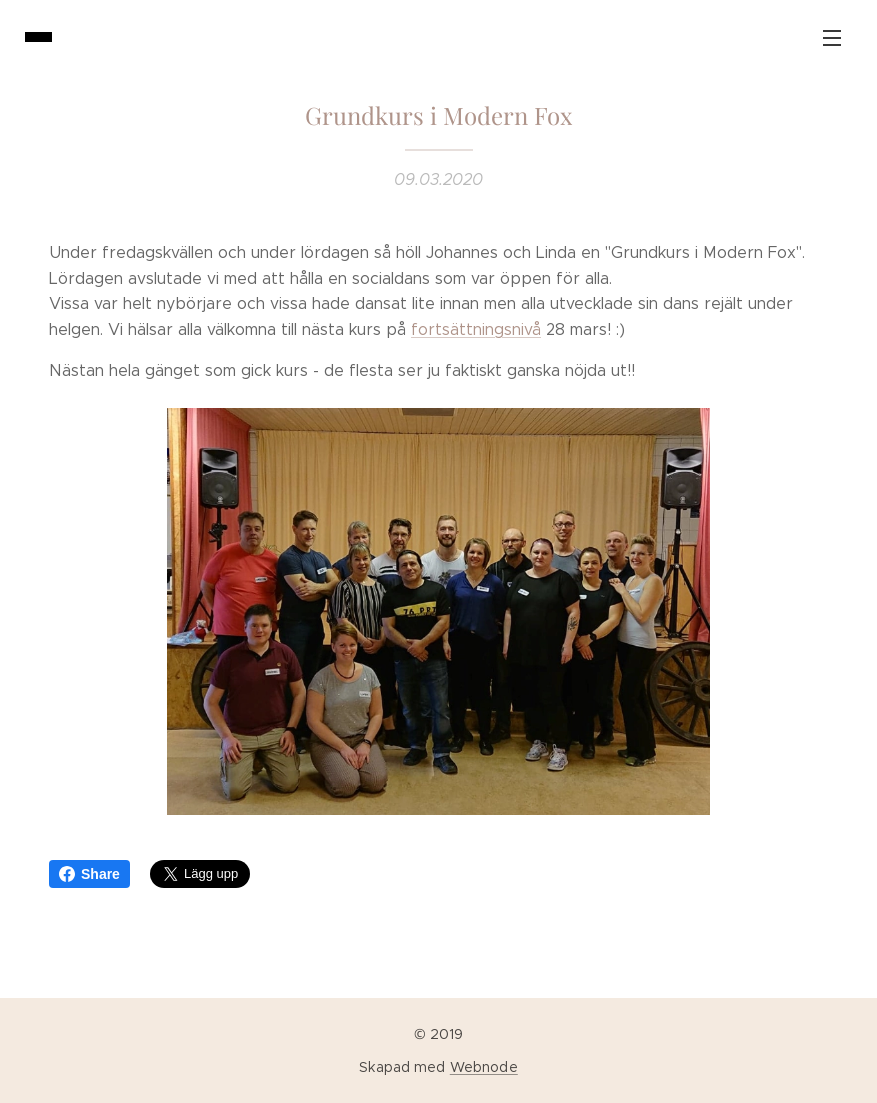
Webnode (484, 1067)
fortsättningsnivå (476, 329)
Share (89, 874)
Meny (832, 38)
